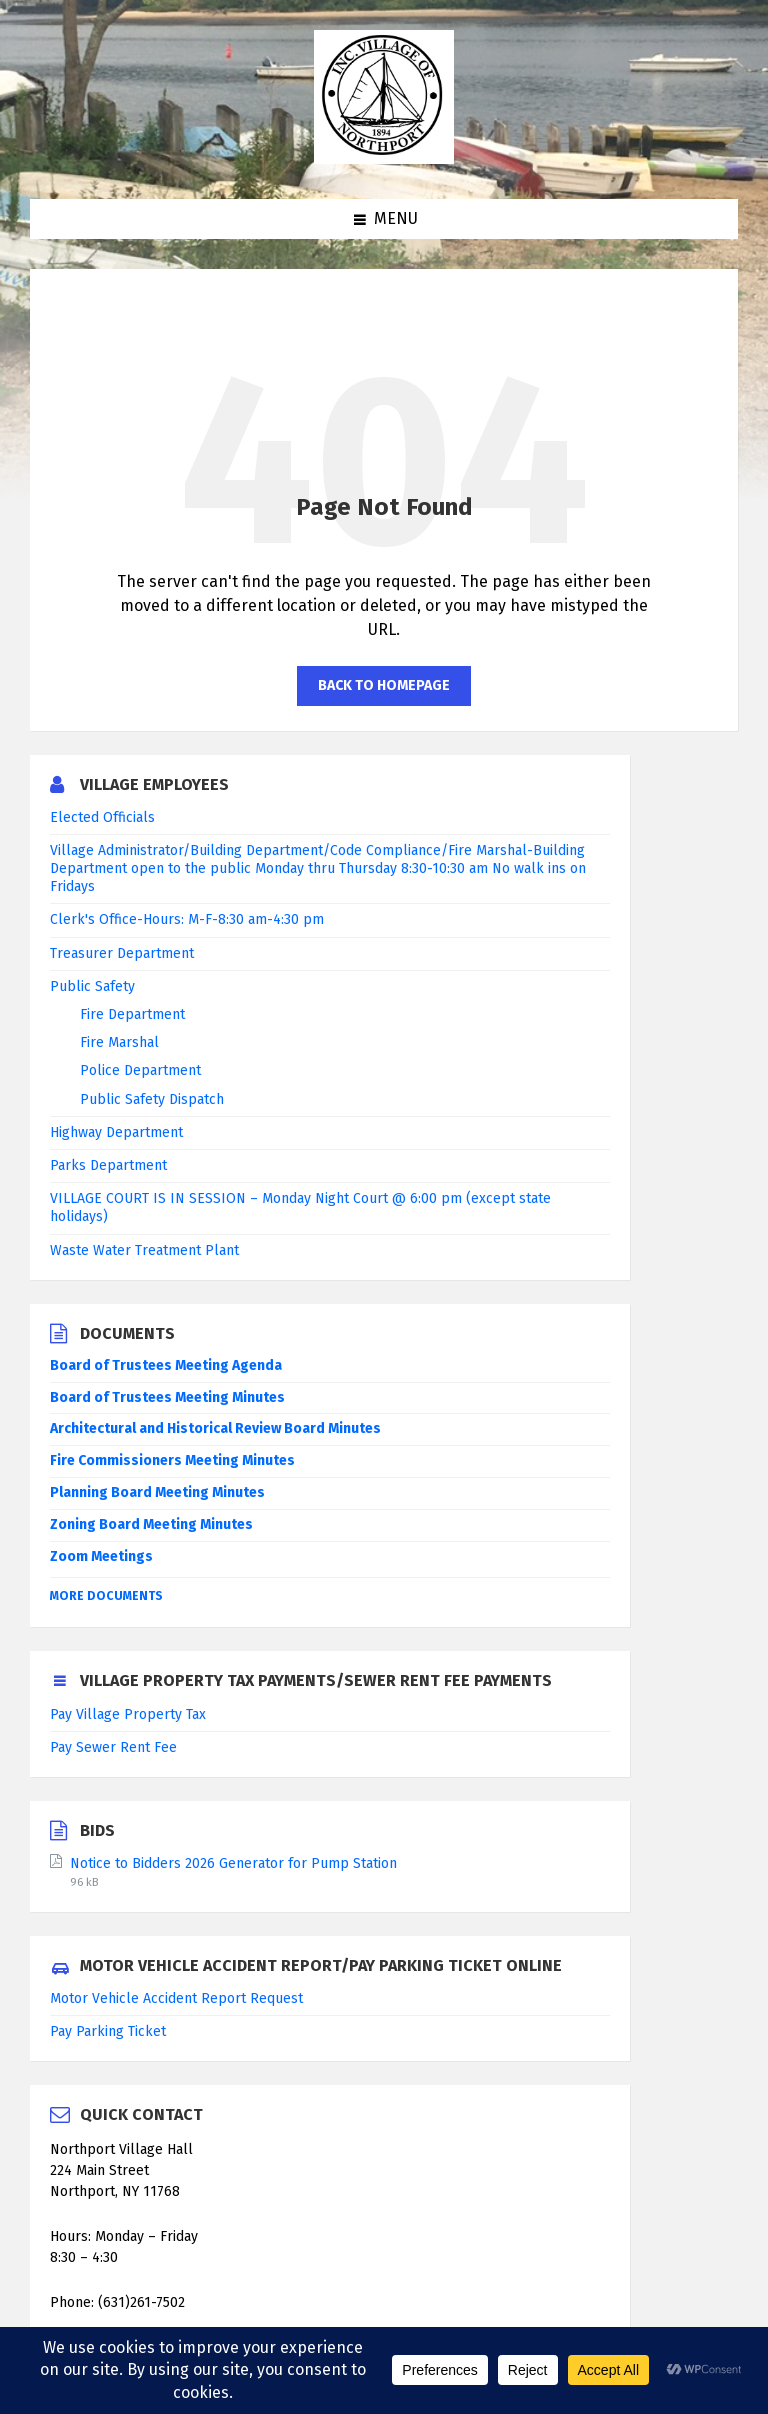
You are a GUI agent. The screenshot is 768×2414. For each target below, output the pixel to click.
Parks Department (108, 1165)
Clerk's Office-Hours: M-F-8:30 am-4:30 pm (187, 919)
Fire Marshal (119, 1042)
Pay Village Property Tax (128, 1714)
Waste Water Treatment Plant (144, 1250)
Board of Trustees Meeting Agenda (166, 1365)
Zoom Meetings (101, 1556)
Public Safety (92, 986)
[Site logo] (384, 158)
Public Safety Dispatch (152, 1099)
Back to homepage (384, 685)
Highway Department (116, 1132)
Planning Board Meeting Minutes (157, 1492)
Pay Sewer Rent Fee (113, 1747)
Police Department (140, 1070)
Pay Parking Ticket (108, 2031)
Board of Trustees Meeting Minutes (167, 1397)
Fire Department (132, 1014)
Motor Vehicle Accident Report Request (176, 1998)
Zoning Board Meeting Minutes (151, 1524)
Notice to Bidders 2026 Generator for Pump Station (233, 1863)
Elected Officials (102, 817)
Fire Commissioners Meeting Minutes (172, 1460)
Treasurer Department (122, 953)
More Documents (106, 1596)
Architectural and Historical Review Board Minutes (215, 1428)
